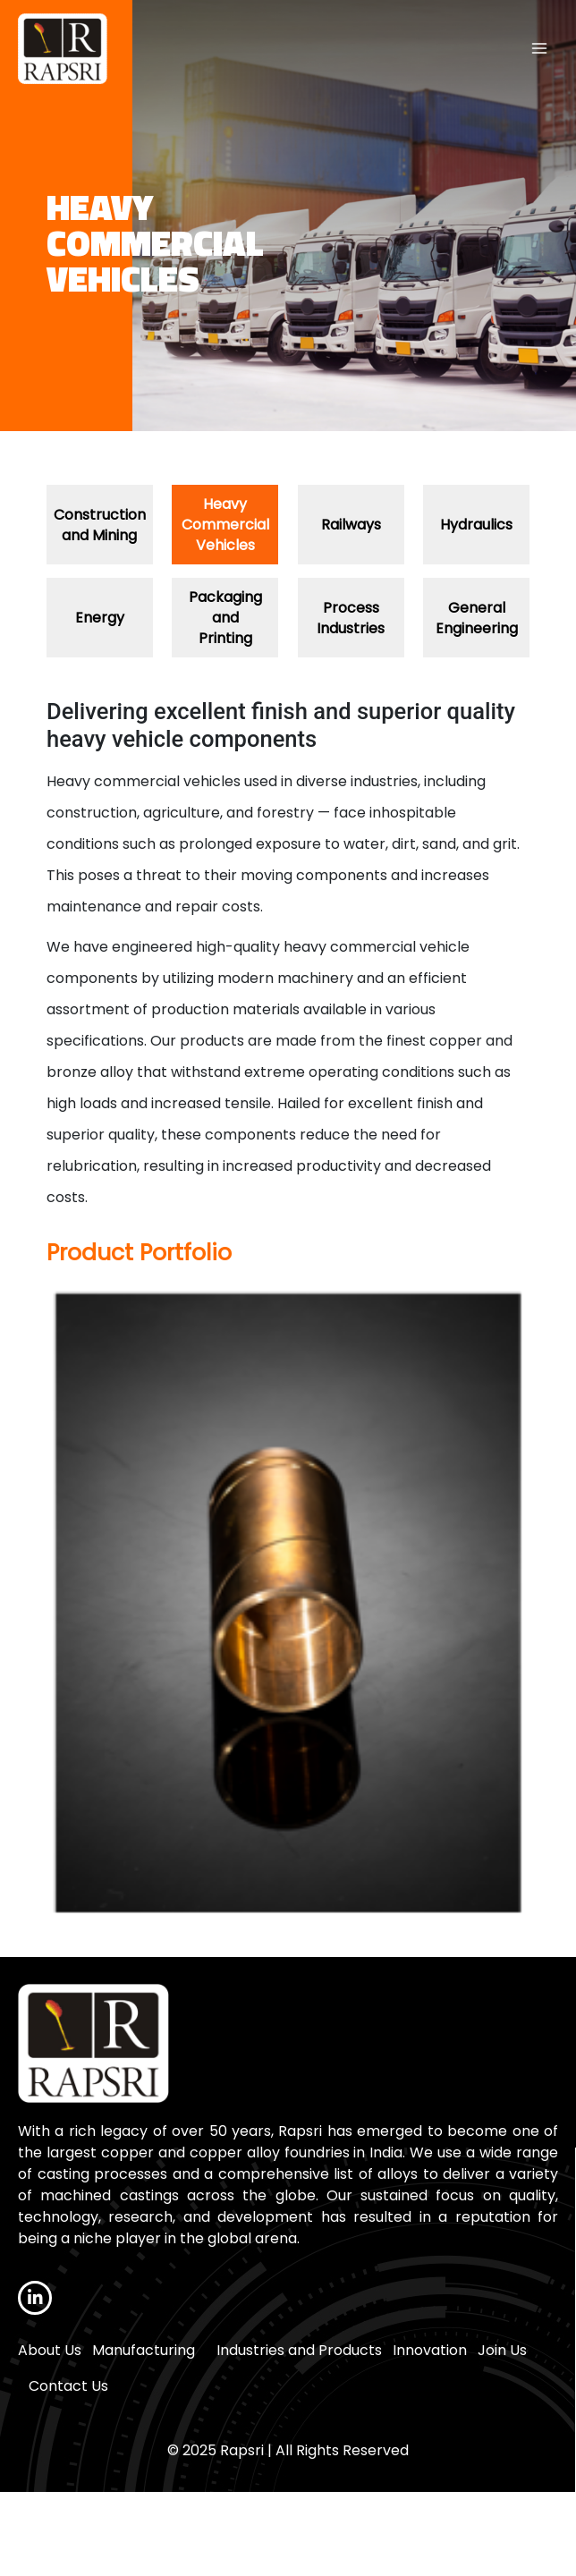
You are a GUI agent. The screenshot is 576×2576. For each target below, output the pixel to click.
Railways (351, 524)
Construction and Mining (100, 525)
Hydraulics (476, 524)
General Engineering (477, 618)
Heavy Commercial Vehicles (225, 524)
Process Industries (351, 618)
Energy (99, 617)
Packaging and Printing (225, 617)
